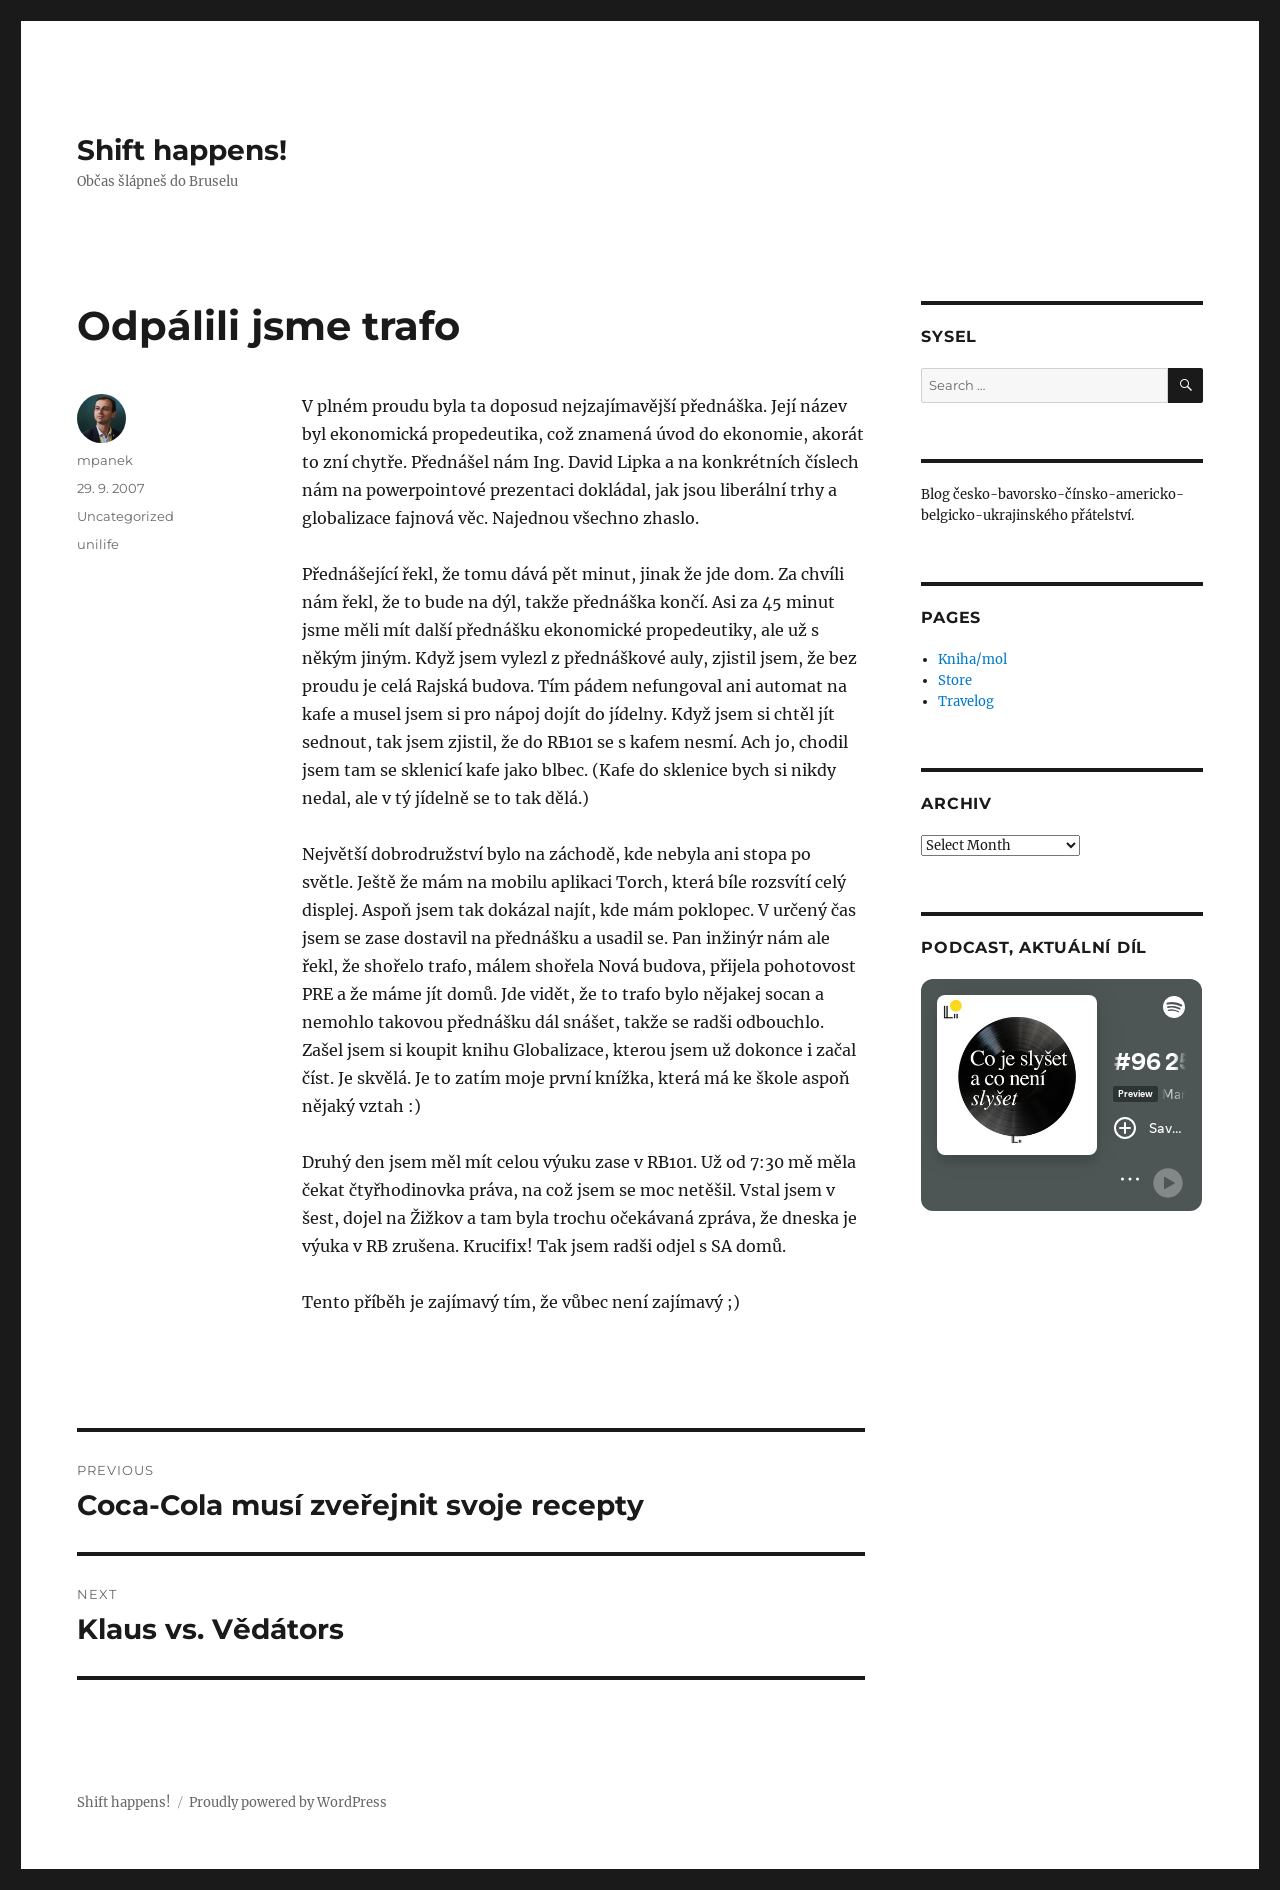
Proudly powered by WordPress (288, 1802)
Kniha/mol (972, 659)
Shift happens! (182, 150)
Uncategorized (125, 516)
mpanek (105, 460)
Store (955, 680)
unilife (98, 544)
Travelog (966, 701)
